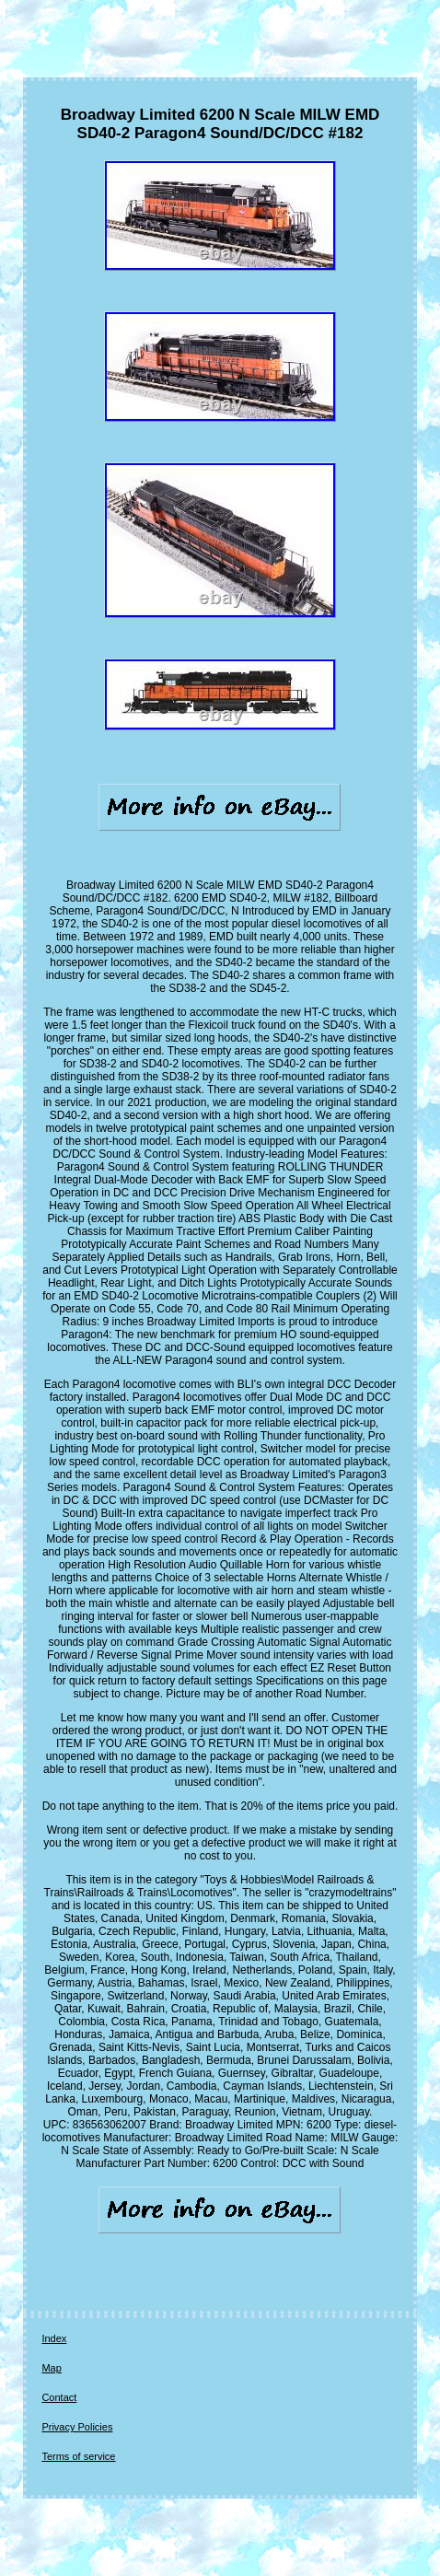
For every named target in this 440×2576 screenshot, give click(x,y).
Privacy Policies (76, 2426)
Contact (58, 2397)
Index (53, 2338)
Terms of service (78, 2456)
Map (51, 2367)
